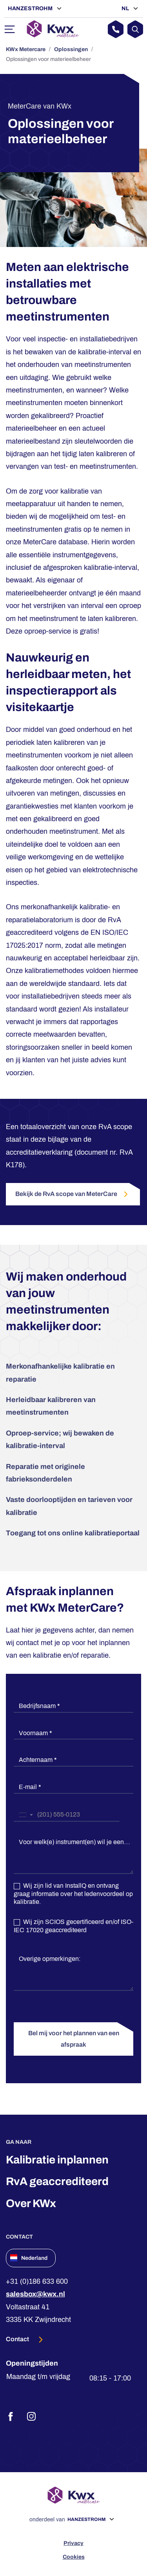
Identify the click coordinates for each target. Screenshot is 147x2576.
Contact (18, 2339)
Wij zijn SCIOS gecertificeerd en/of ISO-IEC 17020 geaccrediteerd (73, 1925)
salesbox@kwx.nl (35, 2294)
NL (126, 8)
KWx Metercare (25, 49)
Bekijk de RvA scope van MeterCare (73, 1194)
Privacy (73, 2543)
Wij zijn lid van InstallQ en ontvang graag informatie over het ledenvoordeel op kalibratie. (73, 1893)
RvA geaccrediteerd (57, 2181)
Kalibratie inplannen (57, 2160)
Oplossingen (71, 49)
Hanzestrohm (31, 8)
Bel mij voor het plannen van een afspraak (73, 2039)
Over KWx (31, 2203)
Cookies (74, 2557)
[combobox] (25, 1814)
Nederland (28, 2257)
